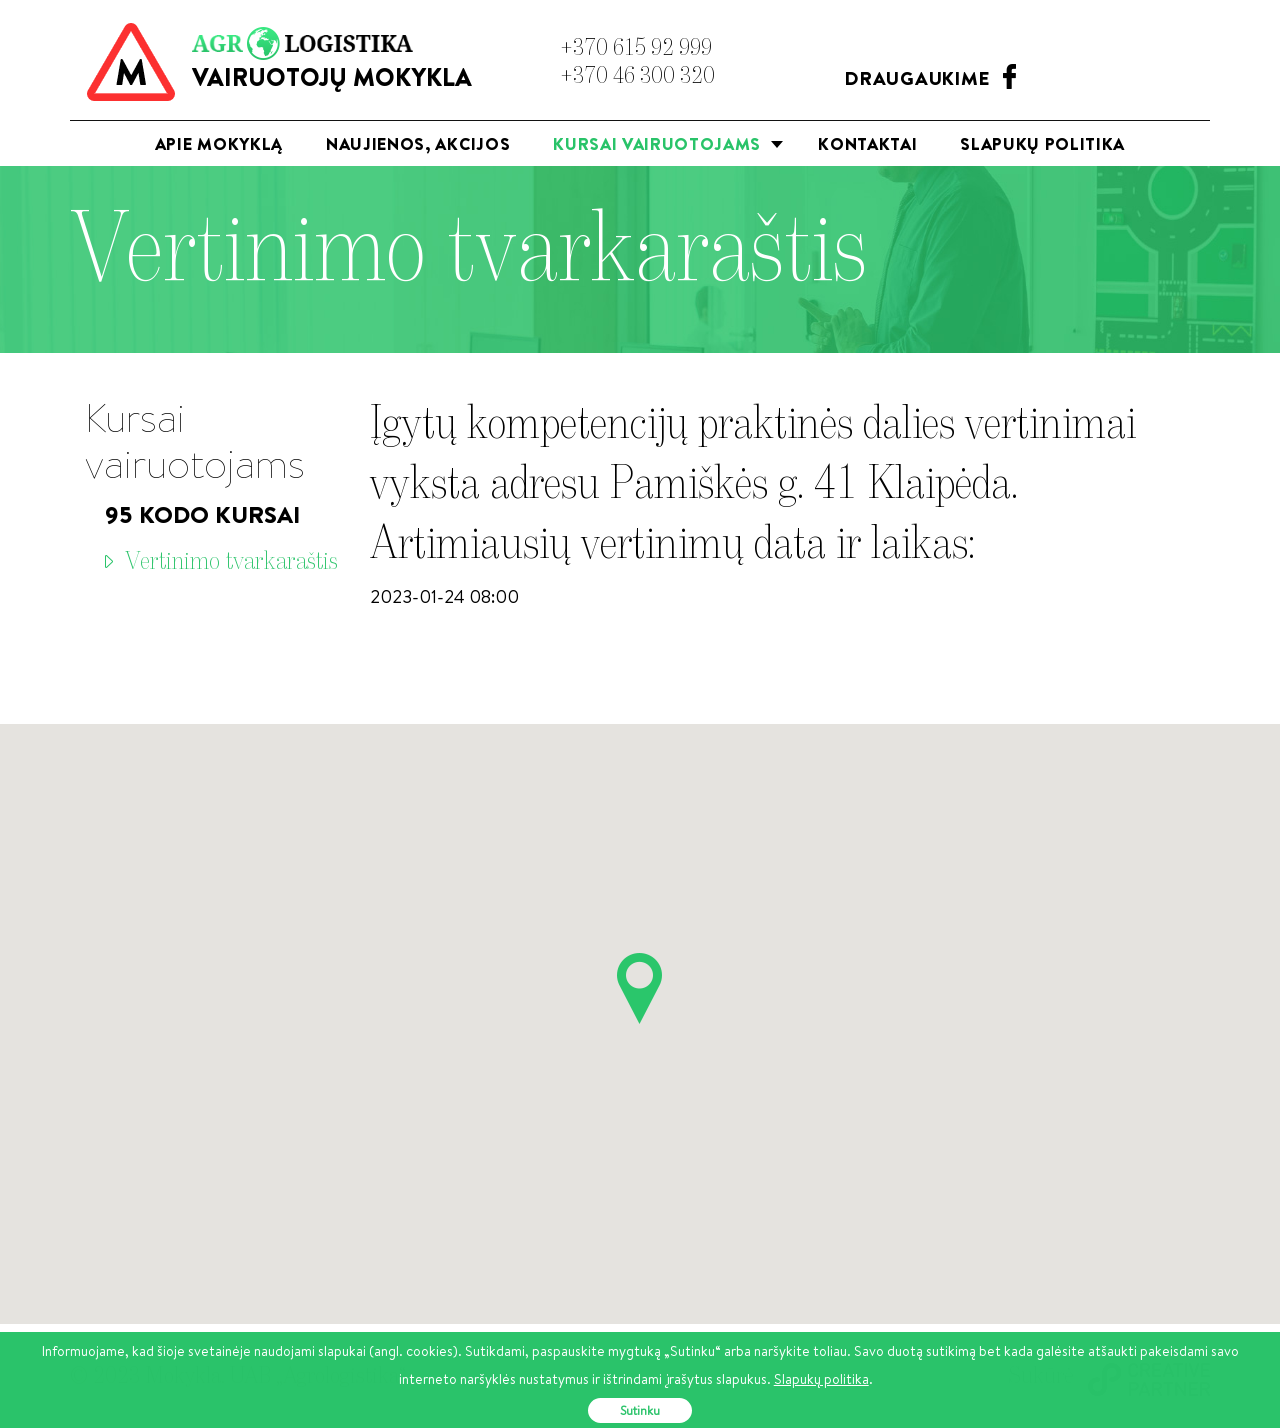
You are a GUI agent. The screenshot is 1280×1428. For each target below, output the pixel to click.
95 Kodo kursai (202, 514)
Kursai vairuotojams (669, 149)
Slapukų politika (1042, 143)
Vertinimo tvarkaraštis (231, 562)
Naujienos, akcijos (418, 143)
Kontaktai (867, 143)
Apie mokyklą (219, 143)
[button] (639, 988)
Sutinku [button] (640, 1410)
